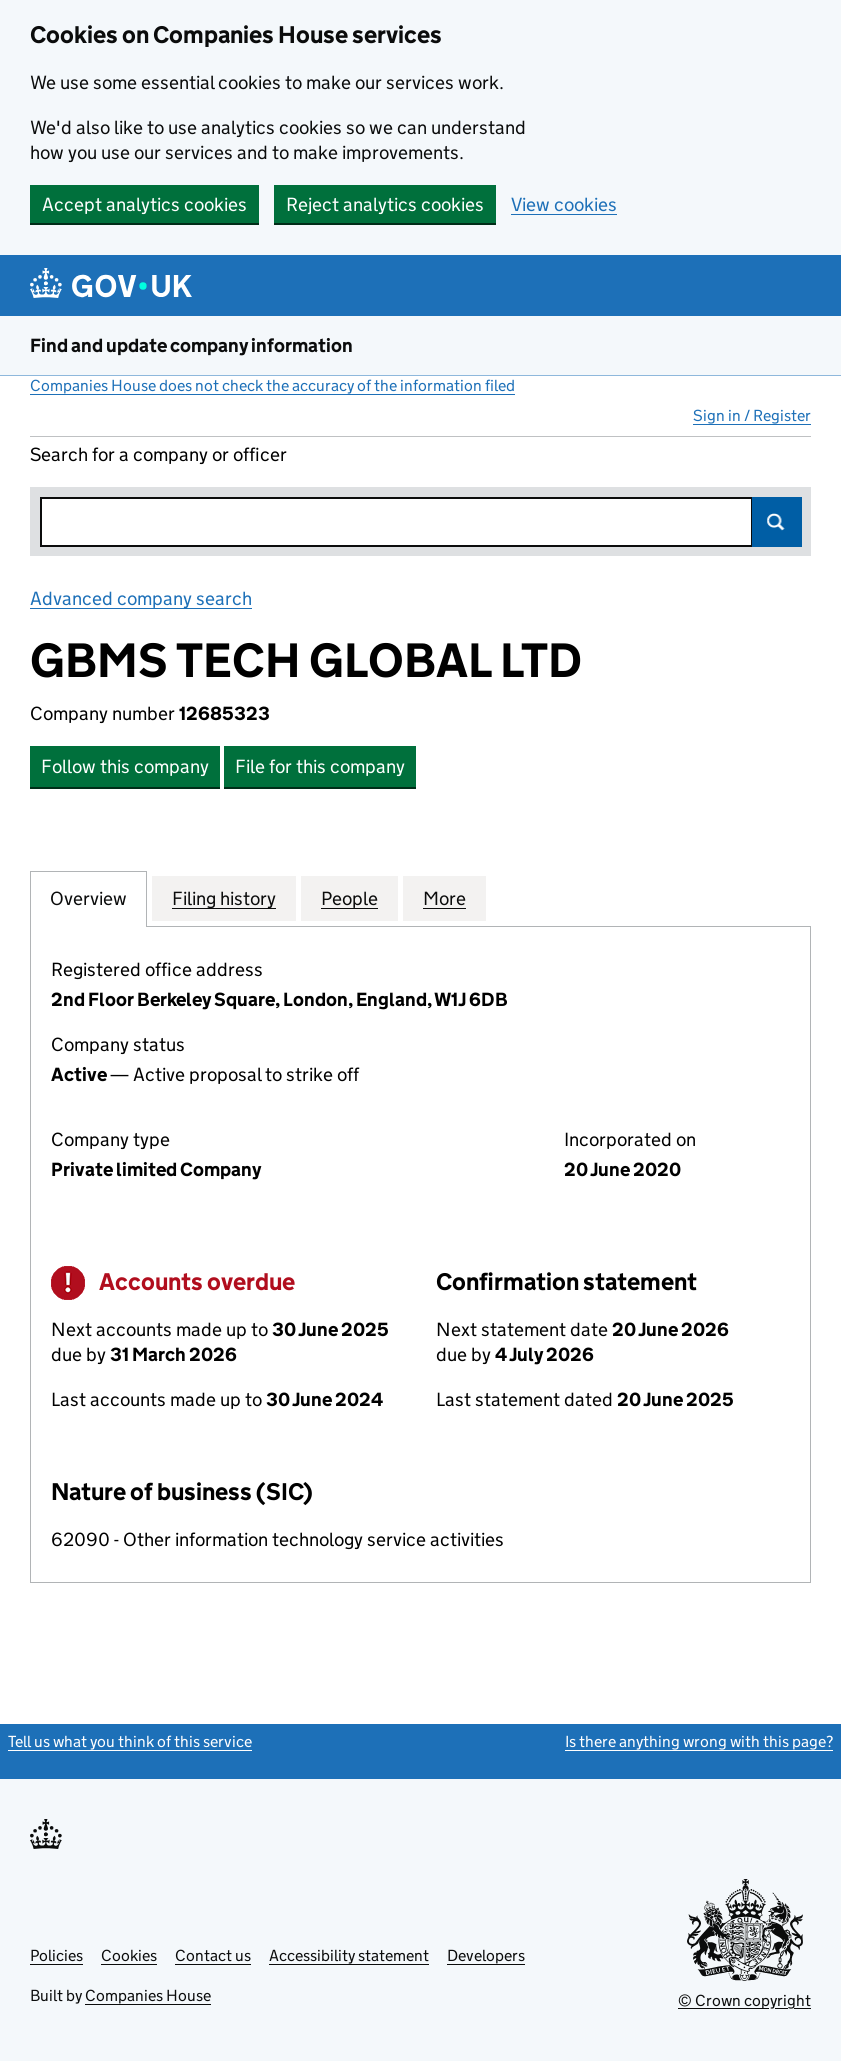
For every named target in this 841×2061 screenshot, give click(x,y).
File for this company (320, 766)
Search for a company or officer (158, 454)
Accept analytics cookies (144, 204)
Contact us (213, 1955)
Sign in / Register (752, 415)
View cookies (564, 204)
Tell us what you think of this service (130, 1741)
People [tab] (349, 898)
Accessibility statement (349, 1955)
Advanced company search (141, 598)
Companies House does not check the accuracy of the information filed (272, 385)
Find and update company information (191, 345)
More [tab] (444, 898)
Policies (56, 1955)
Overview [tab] (88, 898)
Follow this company (125, 766)
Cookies (129, 1955)
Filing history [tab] (224, 898)
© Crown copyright (744, 2000)
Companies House (148, 1995)
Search (777, 522)
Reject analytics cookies (385, 204)
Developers (486, 1955)
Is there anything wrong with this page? (699, 1741)
